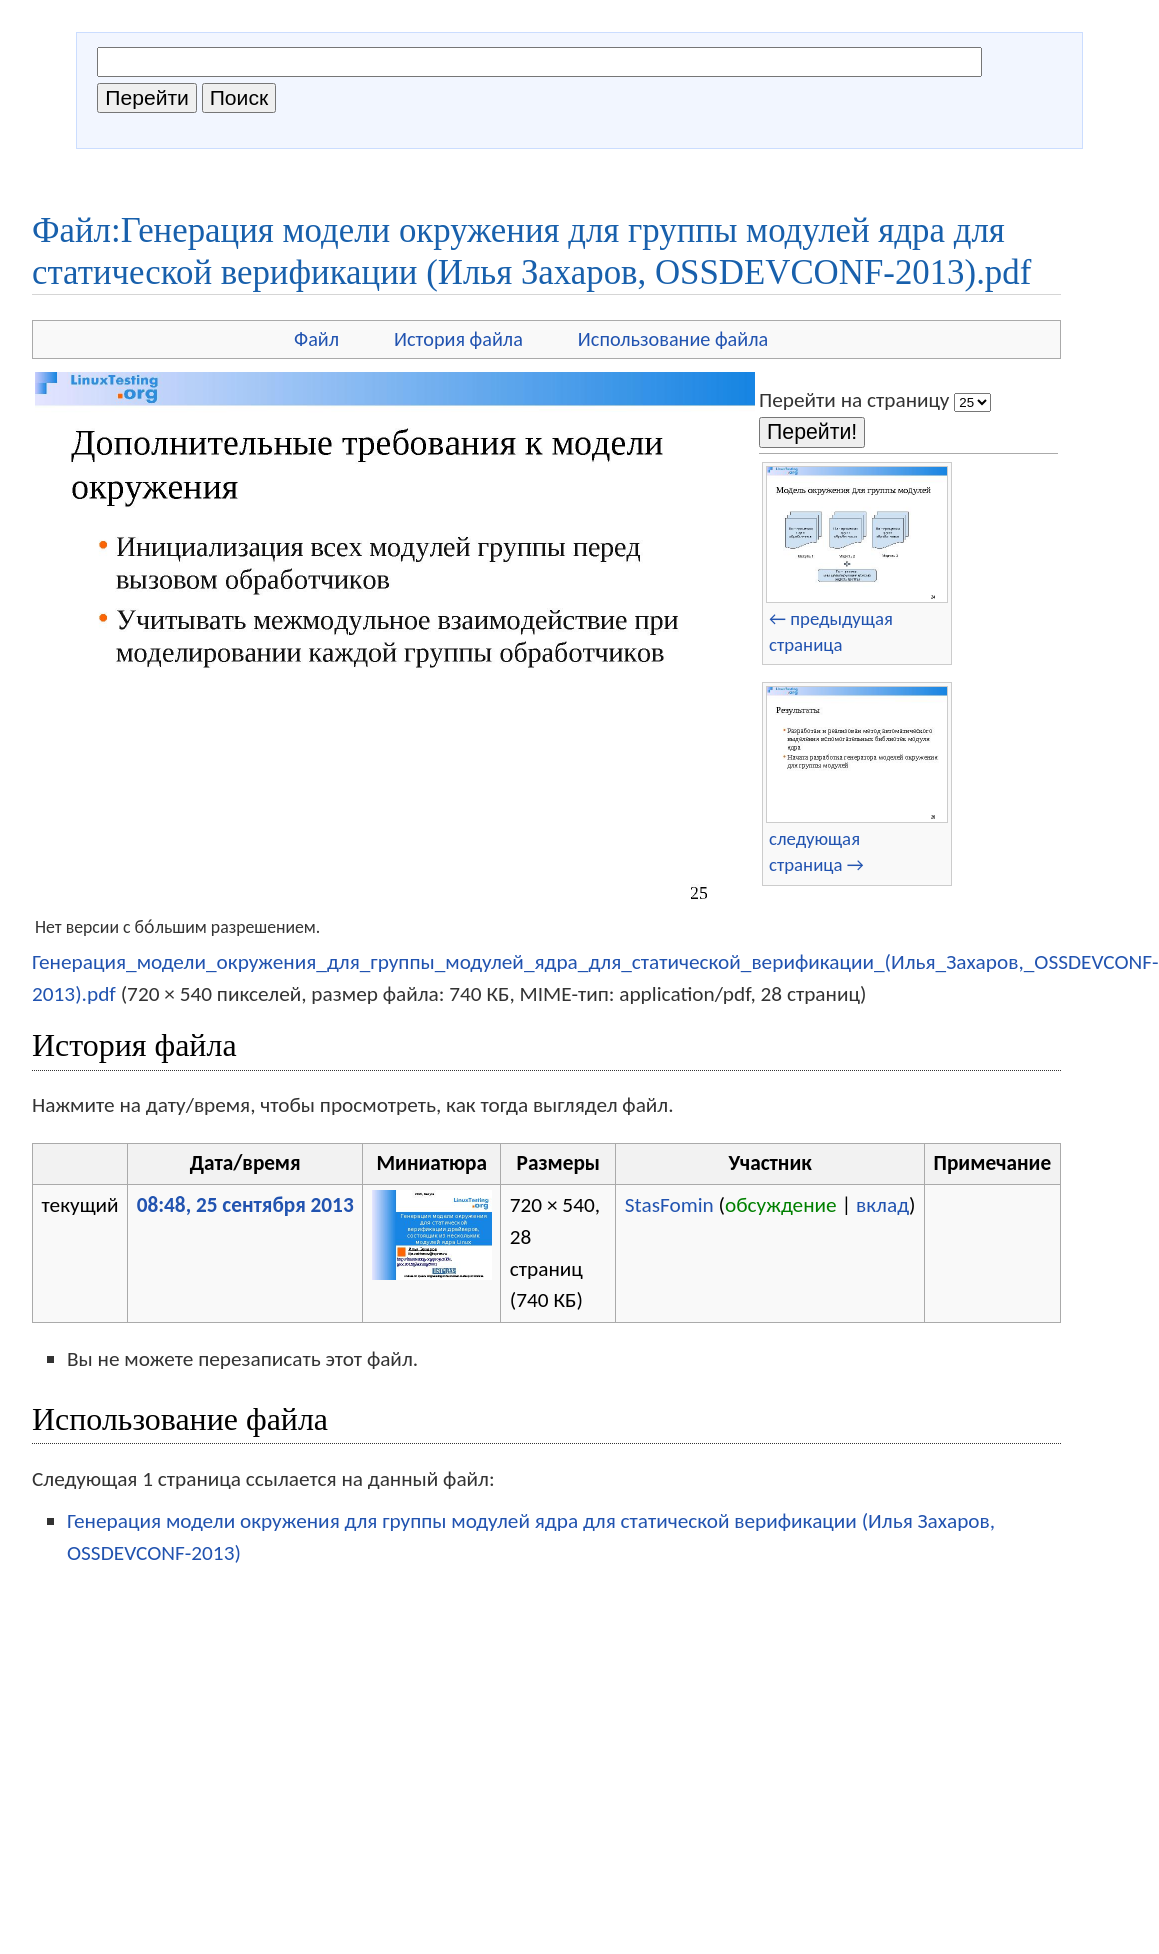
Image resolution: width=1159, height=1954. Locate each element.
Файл (316, 339)
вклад (882, 1205)
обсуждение (781, 1205)
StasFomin (669, 1205)
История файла (458, 339)
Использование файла (673, 339)
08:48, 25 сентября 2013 (245, 1205)
